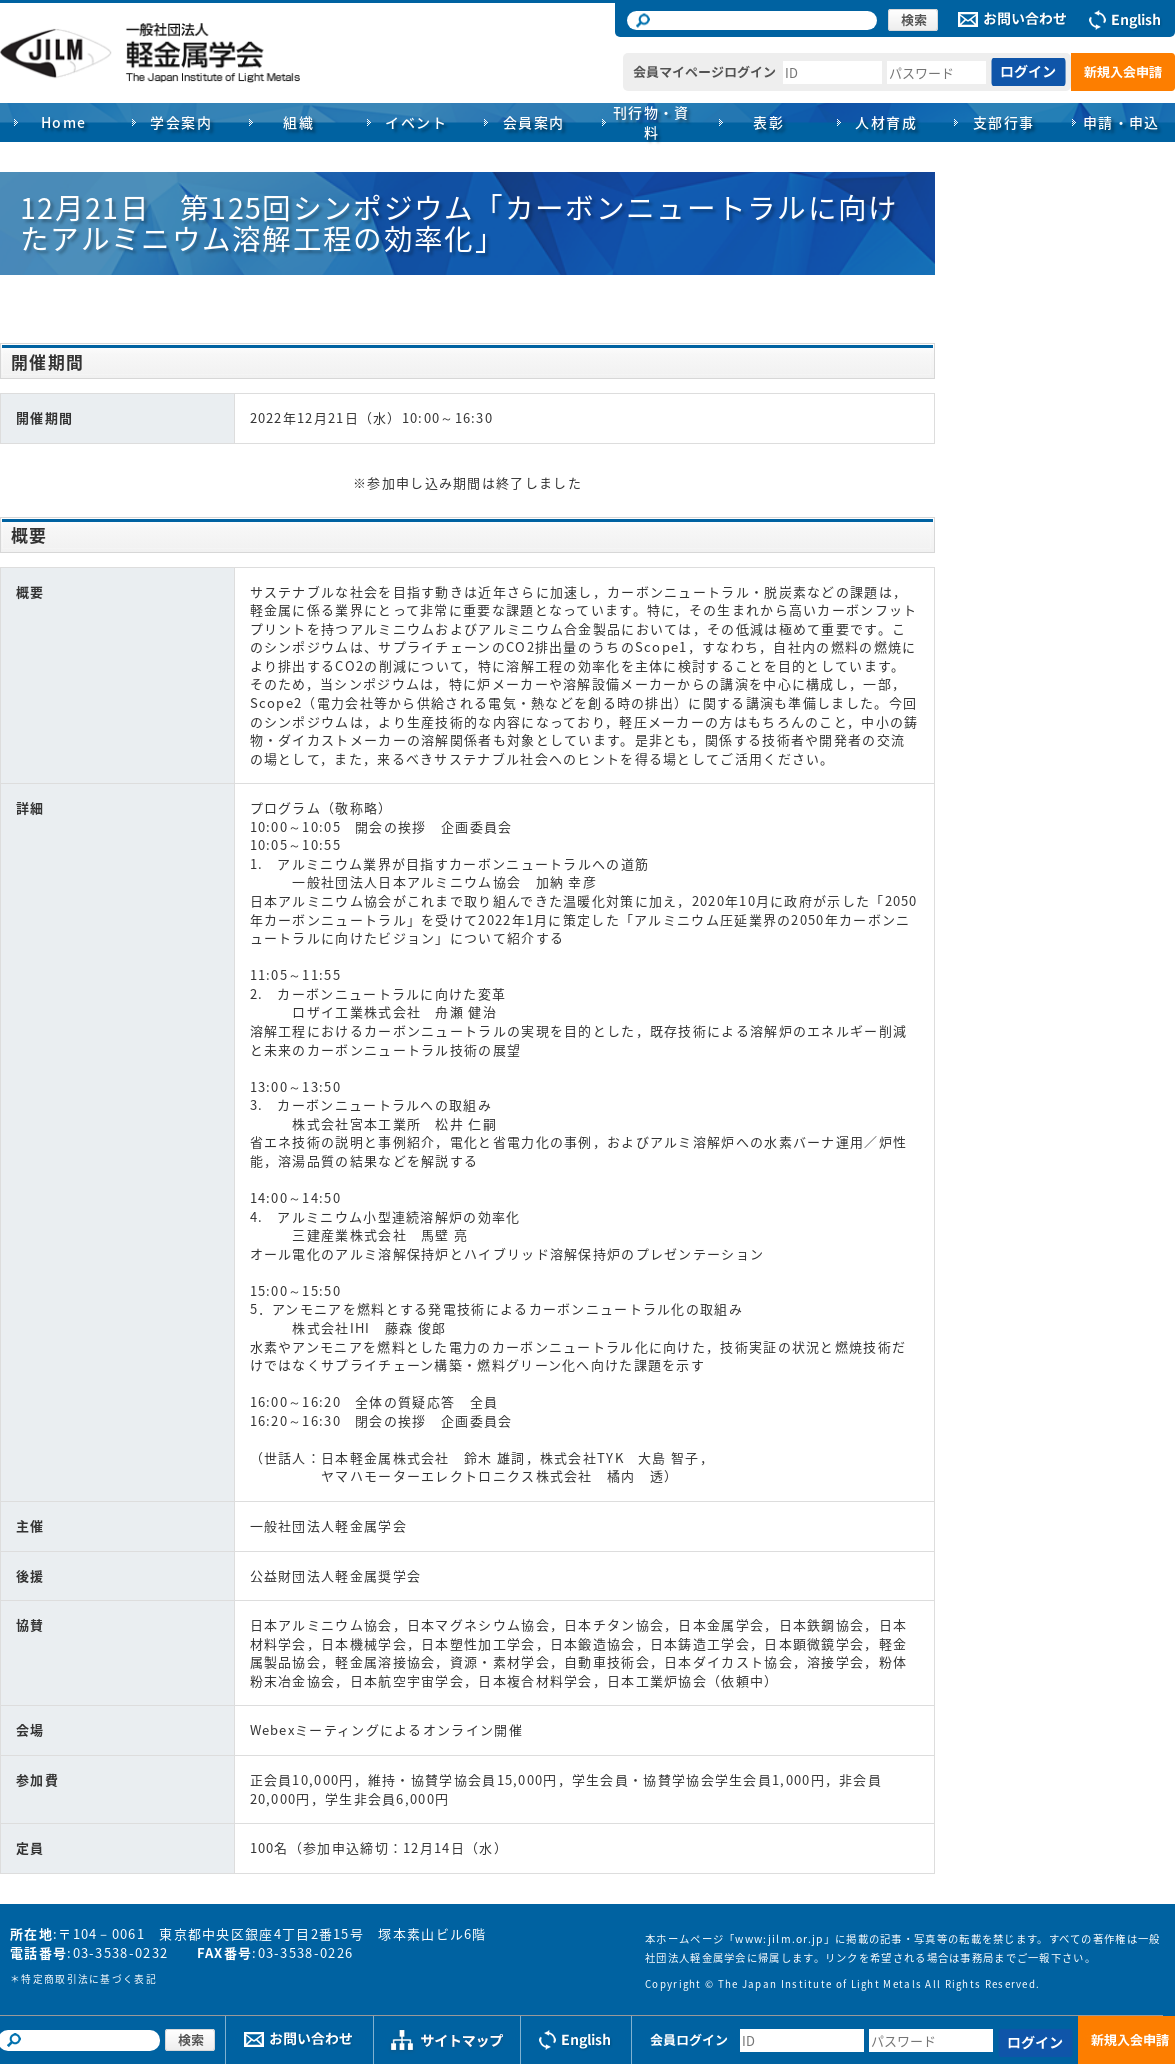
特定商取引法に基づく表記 (89, 1979)
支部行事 (1004, 122)
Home (64, 122)
